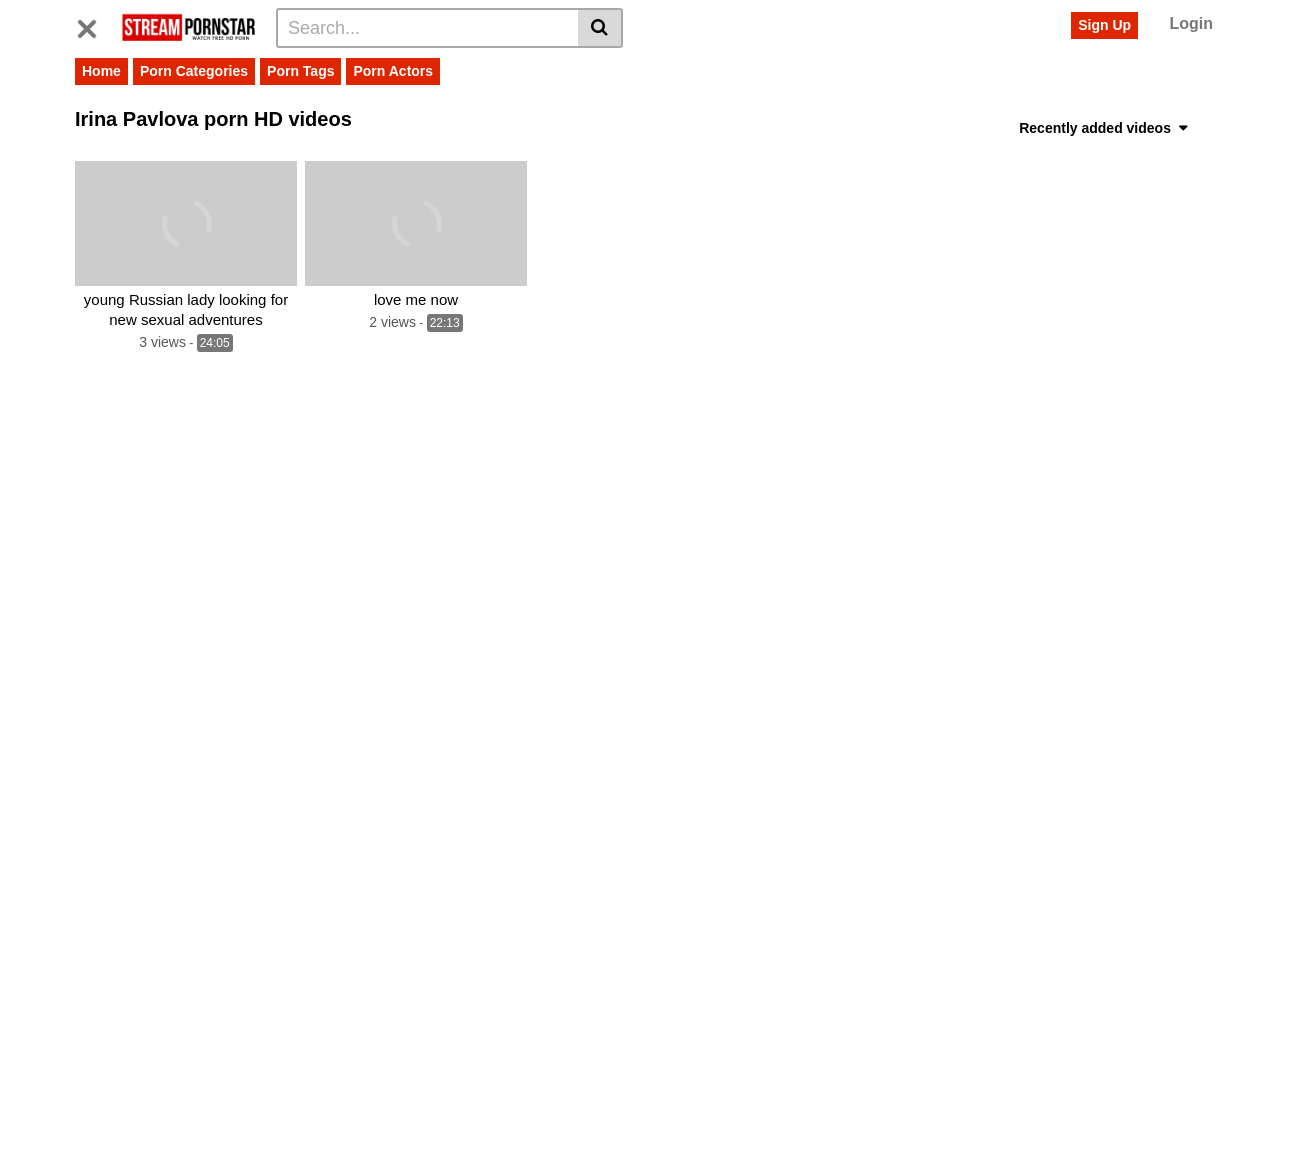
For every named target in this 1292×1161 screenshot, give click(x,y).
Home (101, 71)
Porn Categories (194, 71)
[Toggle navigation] (94, 25)
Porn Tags (300, 71)
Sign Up (1104, 25)
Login (1191, 23)
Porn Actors (393, 71)
